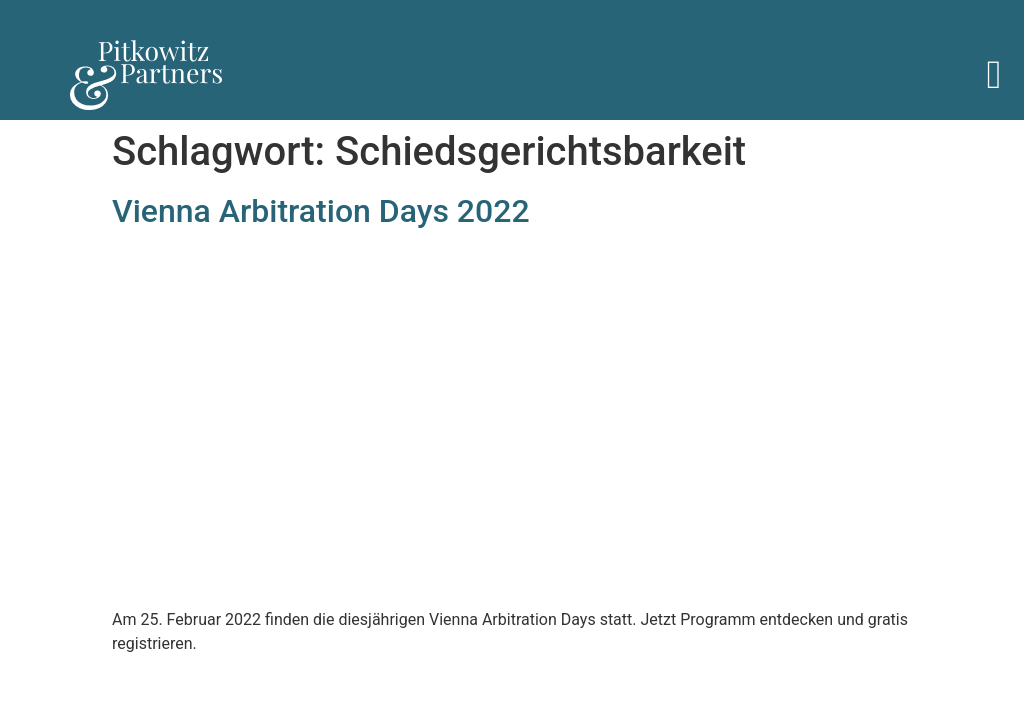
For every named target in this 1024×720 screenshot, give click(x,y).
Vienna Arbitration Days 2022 (321, 211)
